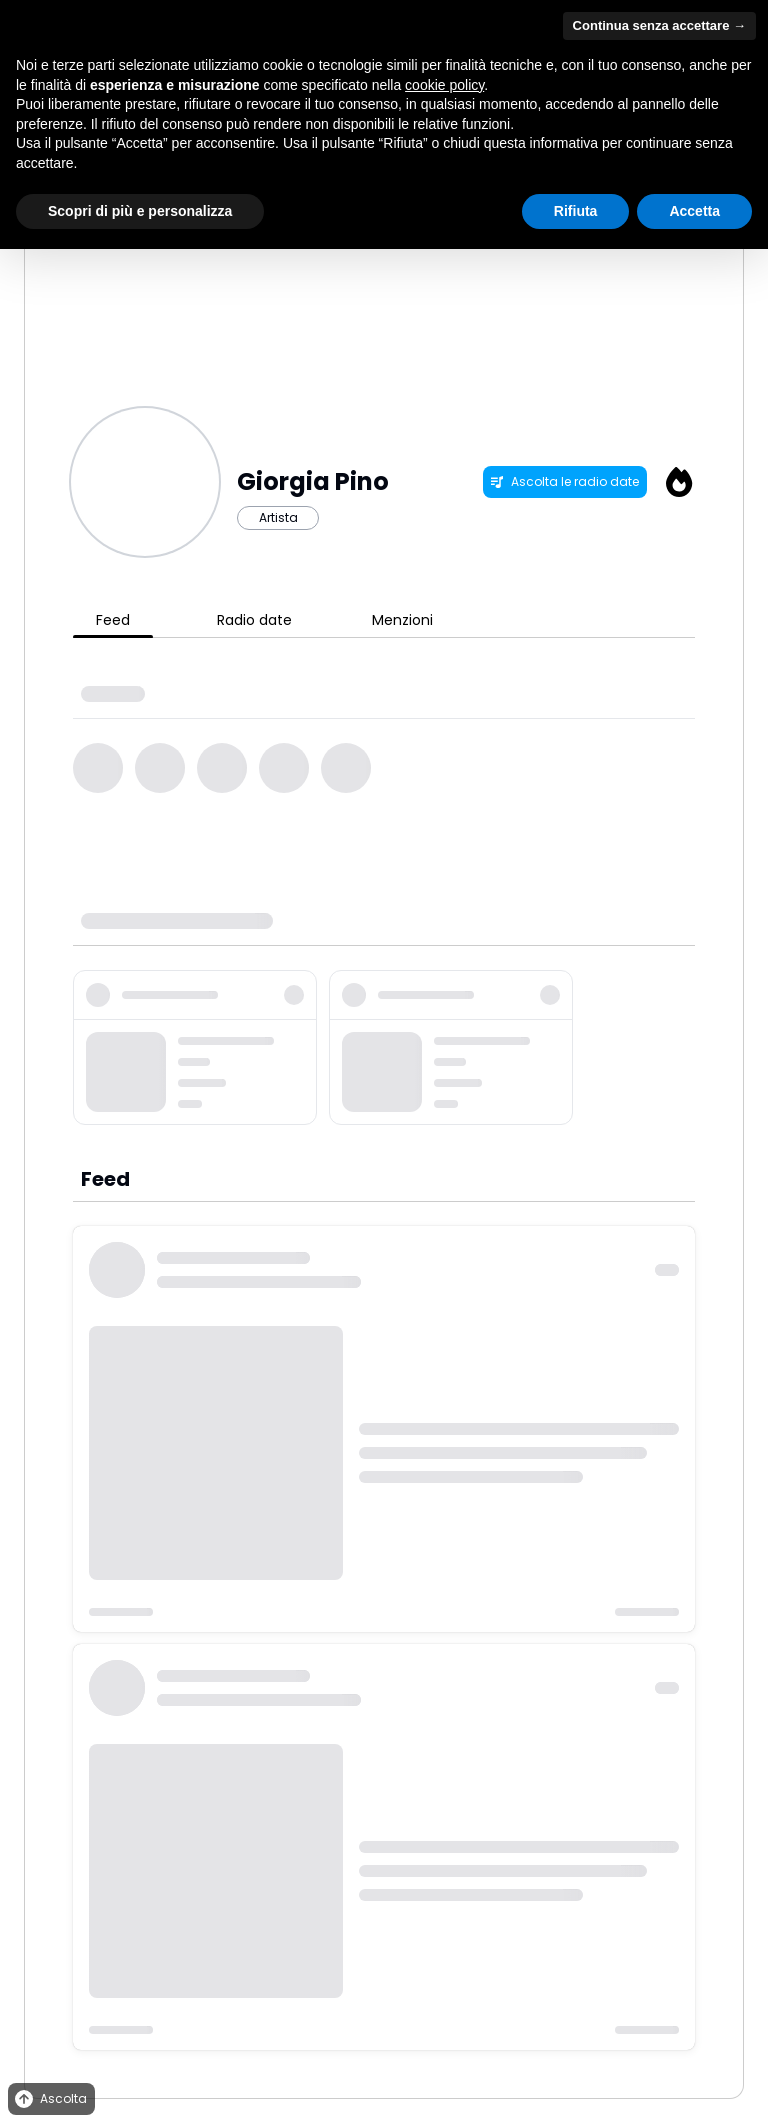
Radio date (254, 620)
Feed (113, 620)
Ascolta (49, 2099)
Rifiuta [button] (576, 211)
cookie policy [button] (444, 85)
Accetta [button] (694, 211)
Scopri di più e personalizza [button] (140, 211)
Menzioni (402, 620)
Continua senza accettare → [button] (659, 25)
